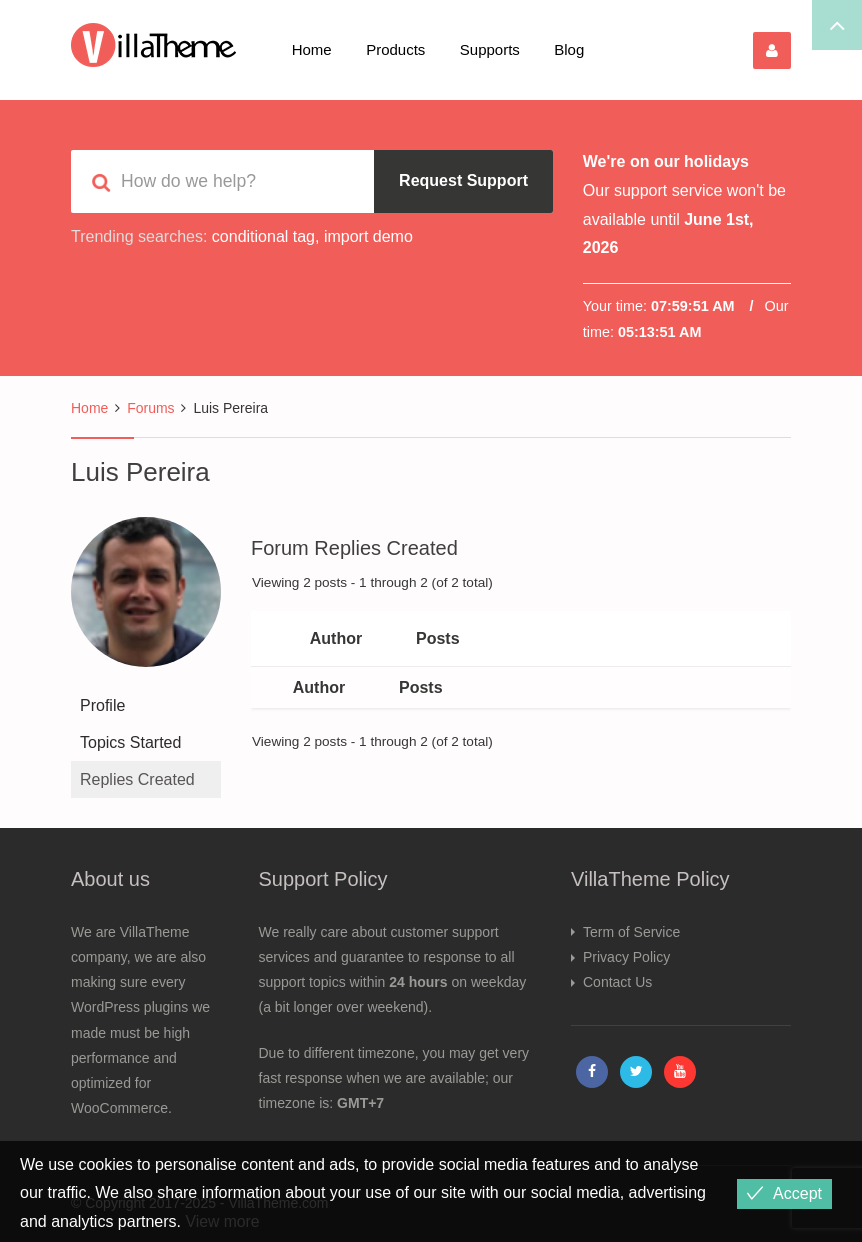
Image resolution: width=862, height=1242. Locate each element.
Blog (569, 49)
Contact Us (617, 982)
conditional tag (263, 236)
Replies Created (137, 779)
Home (312, 49)
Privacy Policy (626, 957)
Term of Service (631, 932)
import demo (368, 236)
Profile (102, 705)
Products (395, 49)
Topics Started (130, 742)
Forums (150, 408)
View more (222, 1221)
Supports (490, 49)
